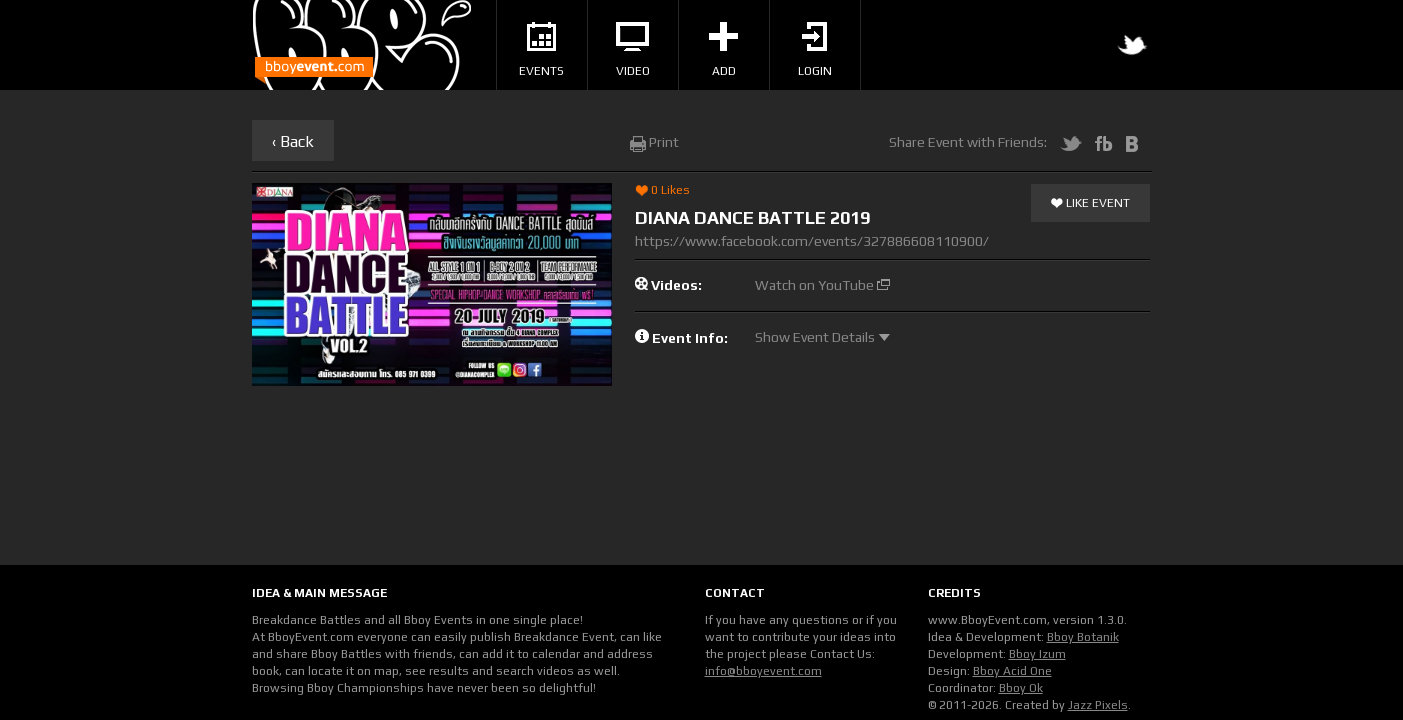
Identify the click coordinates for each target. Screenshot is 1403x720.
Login (815, 50)
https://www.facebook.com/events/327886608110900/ (812, 241)
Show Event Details (822, 337)
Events (541, 50)
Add (723, 50)
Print (654, 142)
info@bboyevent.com (763, 671)
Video (633, 50)
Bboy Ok (1021, 688)
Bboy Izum (1037, 654)
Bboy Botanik (1083, 637)
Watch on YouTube (822, 285)
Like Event (1090, 204)
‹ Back (293, 141)
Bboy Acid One (1012, 671)
